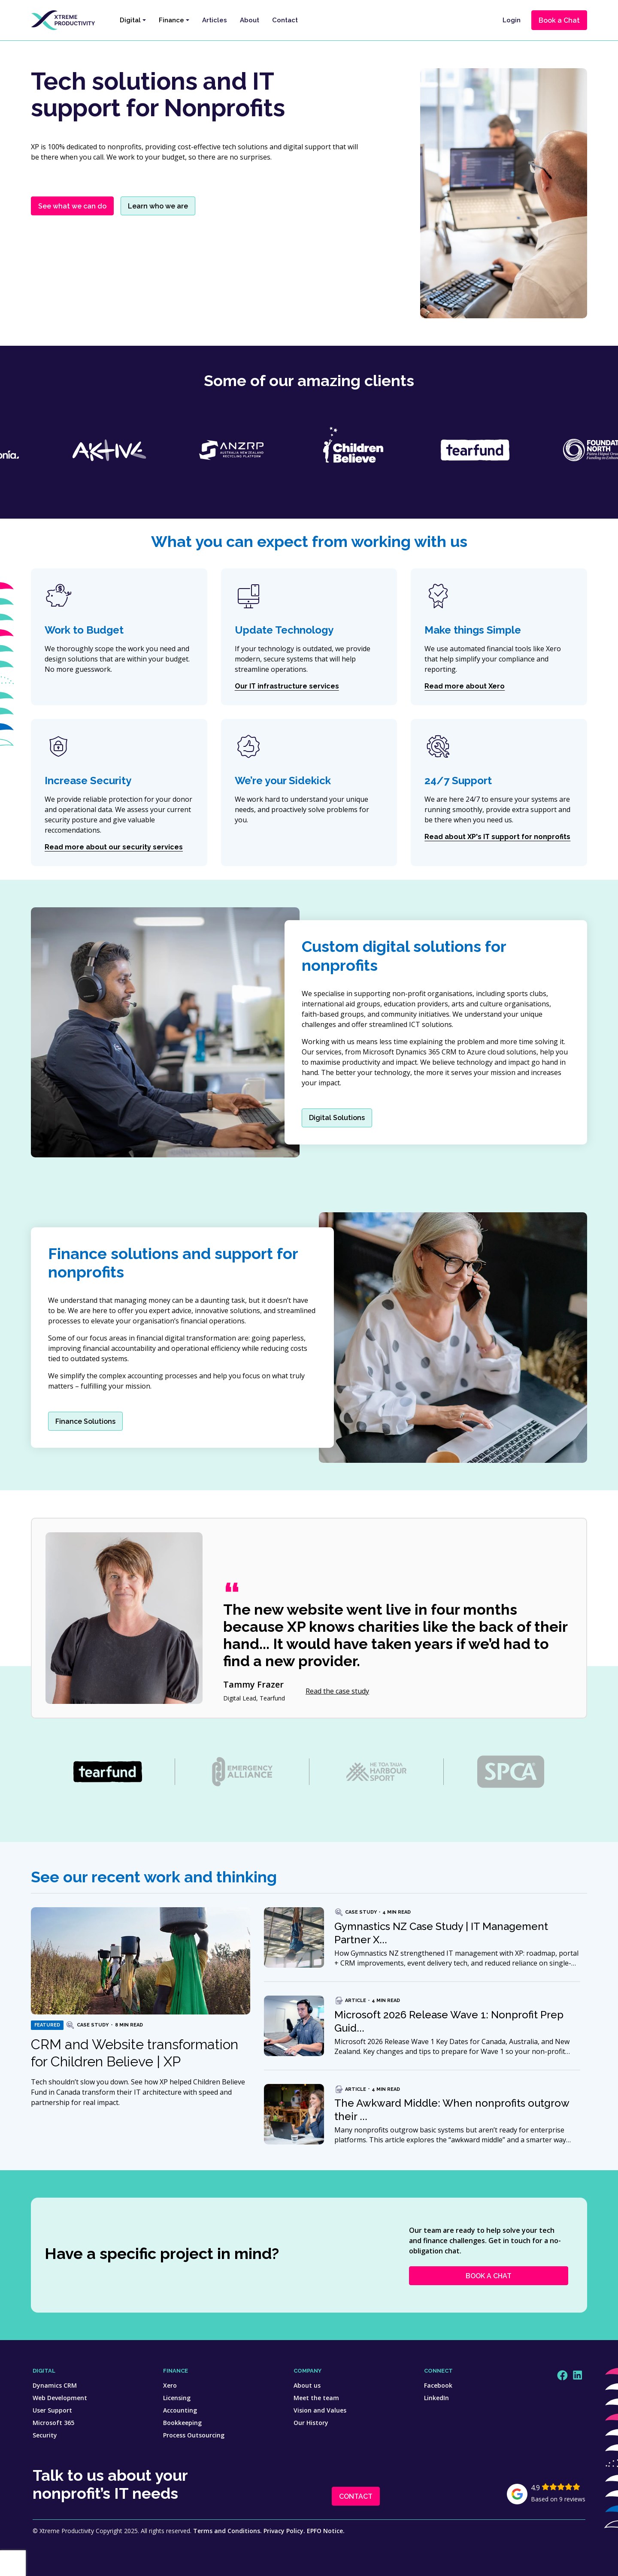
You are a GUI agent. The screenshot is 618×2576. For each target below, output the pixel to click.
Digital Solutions (337, 1118)
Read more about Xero (464, 686)
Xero (170, 2385)
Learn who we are (158, 206)
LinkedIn (436, 2398)
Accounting (180, 2410)
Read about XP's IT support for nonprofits (497, 837)
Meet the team (316, 2398)
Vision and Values (320, 2410)
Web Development (60, 2398)
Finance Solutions (85, 1421)
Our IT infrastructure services (287, 686)
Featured (47, 2025)
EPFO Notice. (326, 2531)
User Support (52, 2410)
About (249, 20)
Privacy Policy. (284, 2531)
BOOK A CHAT (489, 2276)
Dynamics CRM (55, 2385)
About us (307, 2385)
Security (45, 2435)
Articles (214, 20)
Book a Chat (559, 20)
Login (512, 20)
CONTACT (356, 2496)
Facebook (438, 2385)
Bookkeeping (182, 2423)
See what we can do (72, 206)
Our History (311, 2423)
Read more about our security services (114, 847)
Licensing (177, 2398)
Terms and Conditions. (227, 2531)
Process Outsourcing (193, 2435)
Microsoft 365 (53, 2423)
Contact (285, 20)
